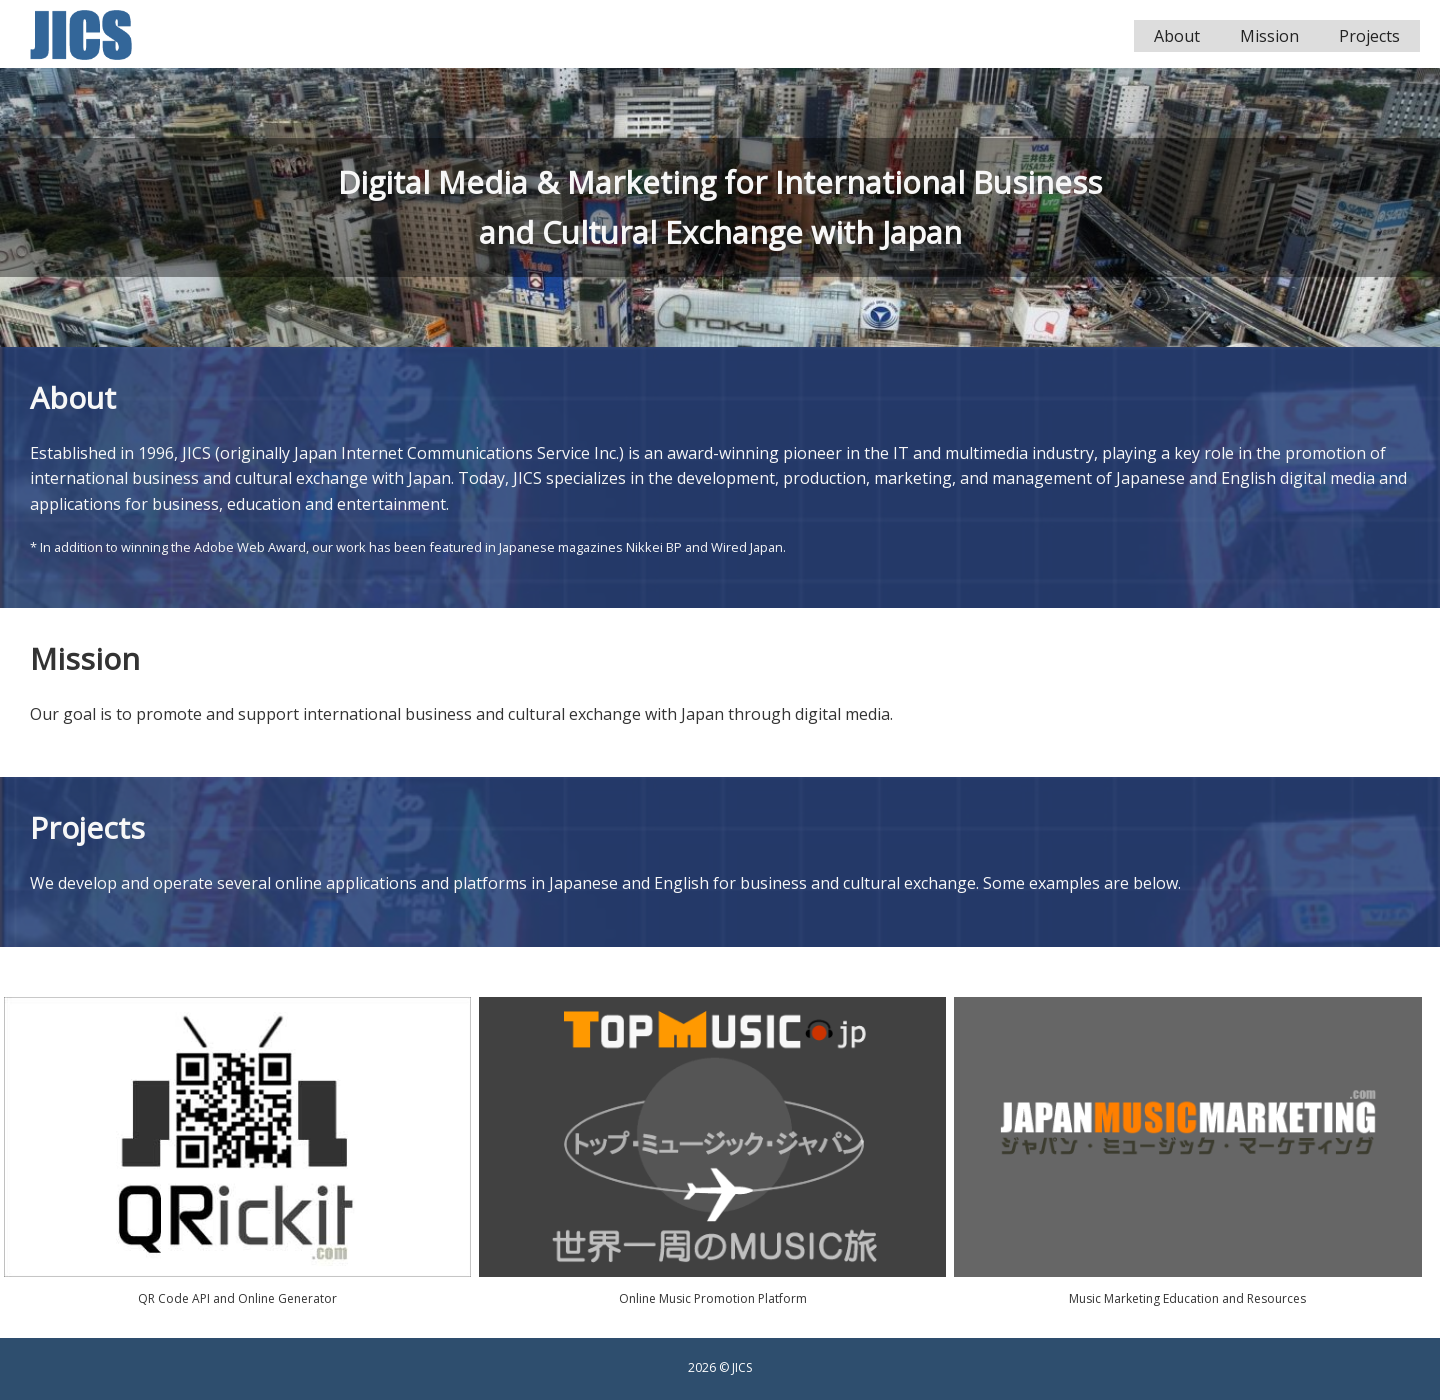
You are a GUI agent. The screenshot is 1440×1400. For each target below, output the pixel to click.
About (1177, 36)
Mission (1269, 36)
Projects (1369, 36)
